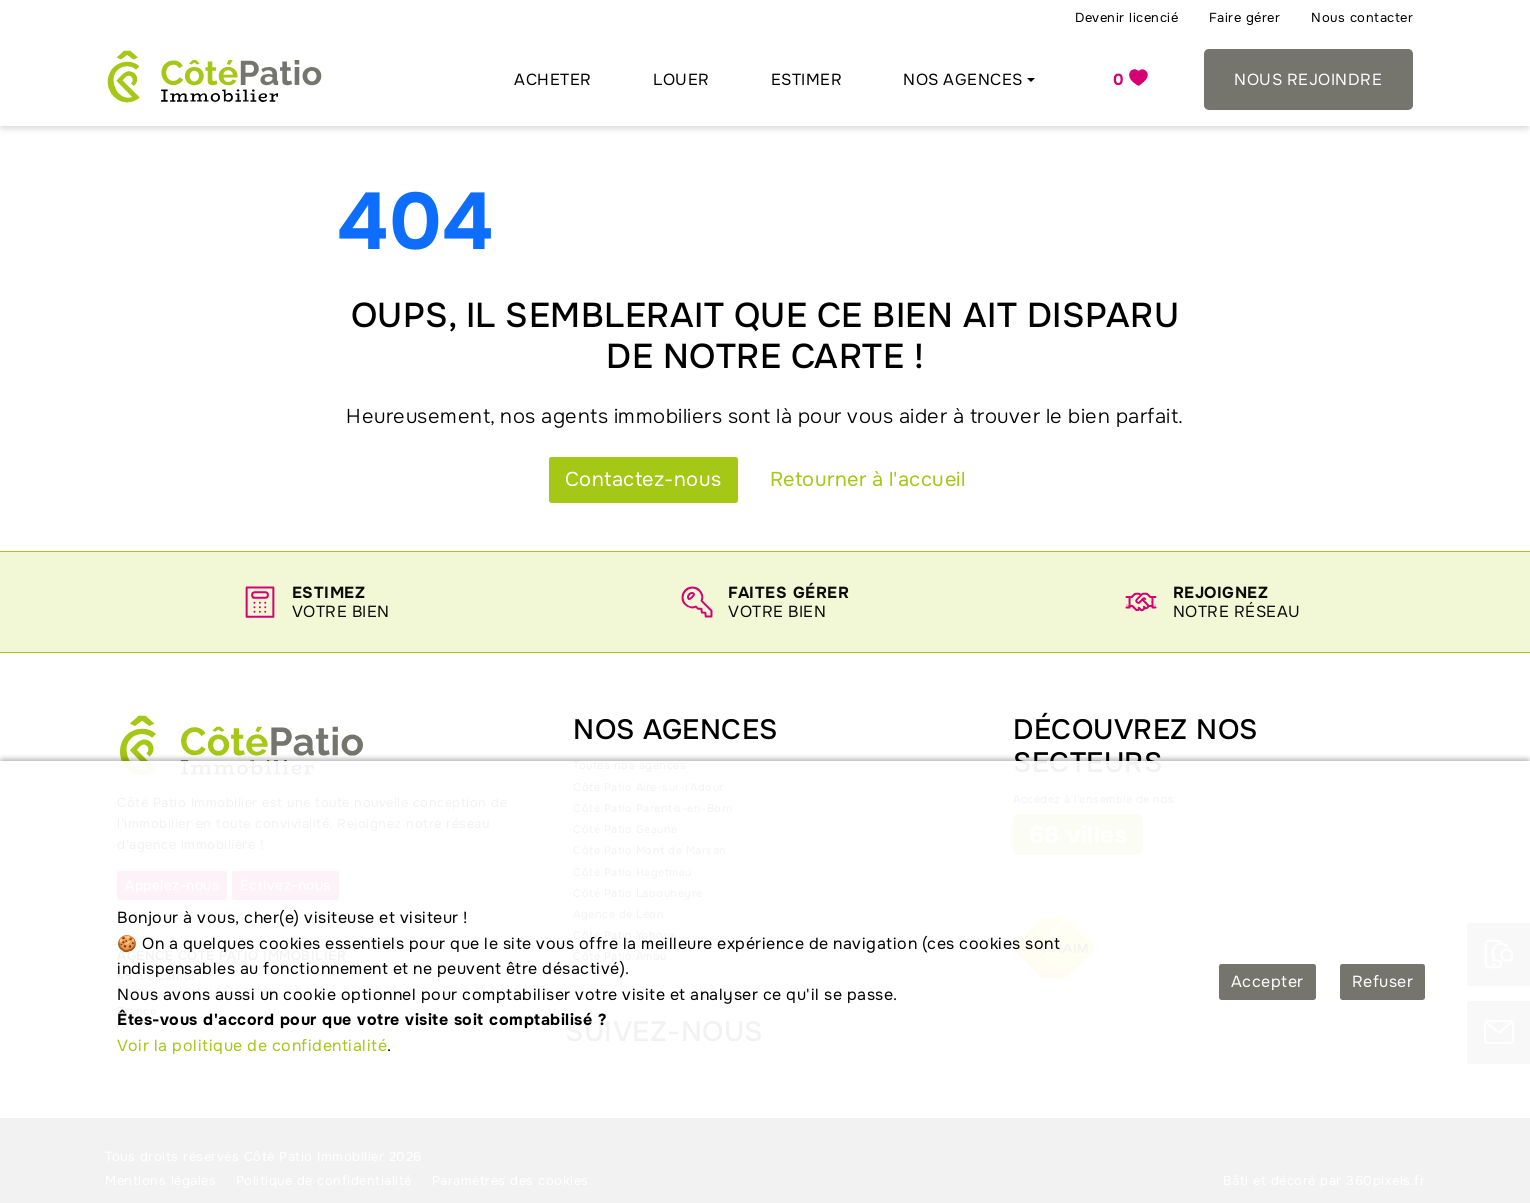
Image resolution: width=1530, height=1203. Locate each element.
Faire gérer (1245, 17)
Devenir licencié (1126, 17)
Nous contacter (1362, 17)
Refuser (1383, 981)
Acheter (553, 79)
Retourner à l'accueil (868, 479)
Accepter (1267, 981)
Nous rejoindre (1308, 79)
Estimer (807, 79)
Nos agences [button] (963, 79)
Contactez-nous (643, 479)
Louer (681, 79)
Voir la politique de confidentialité (252, 1045)
